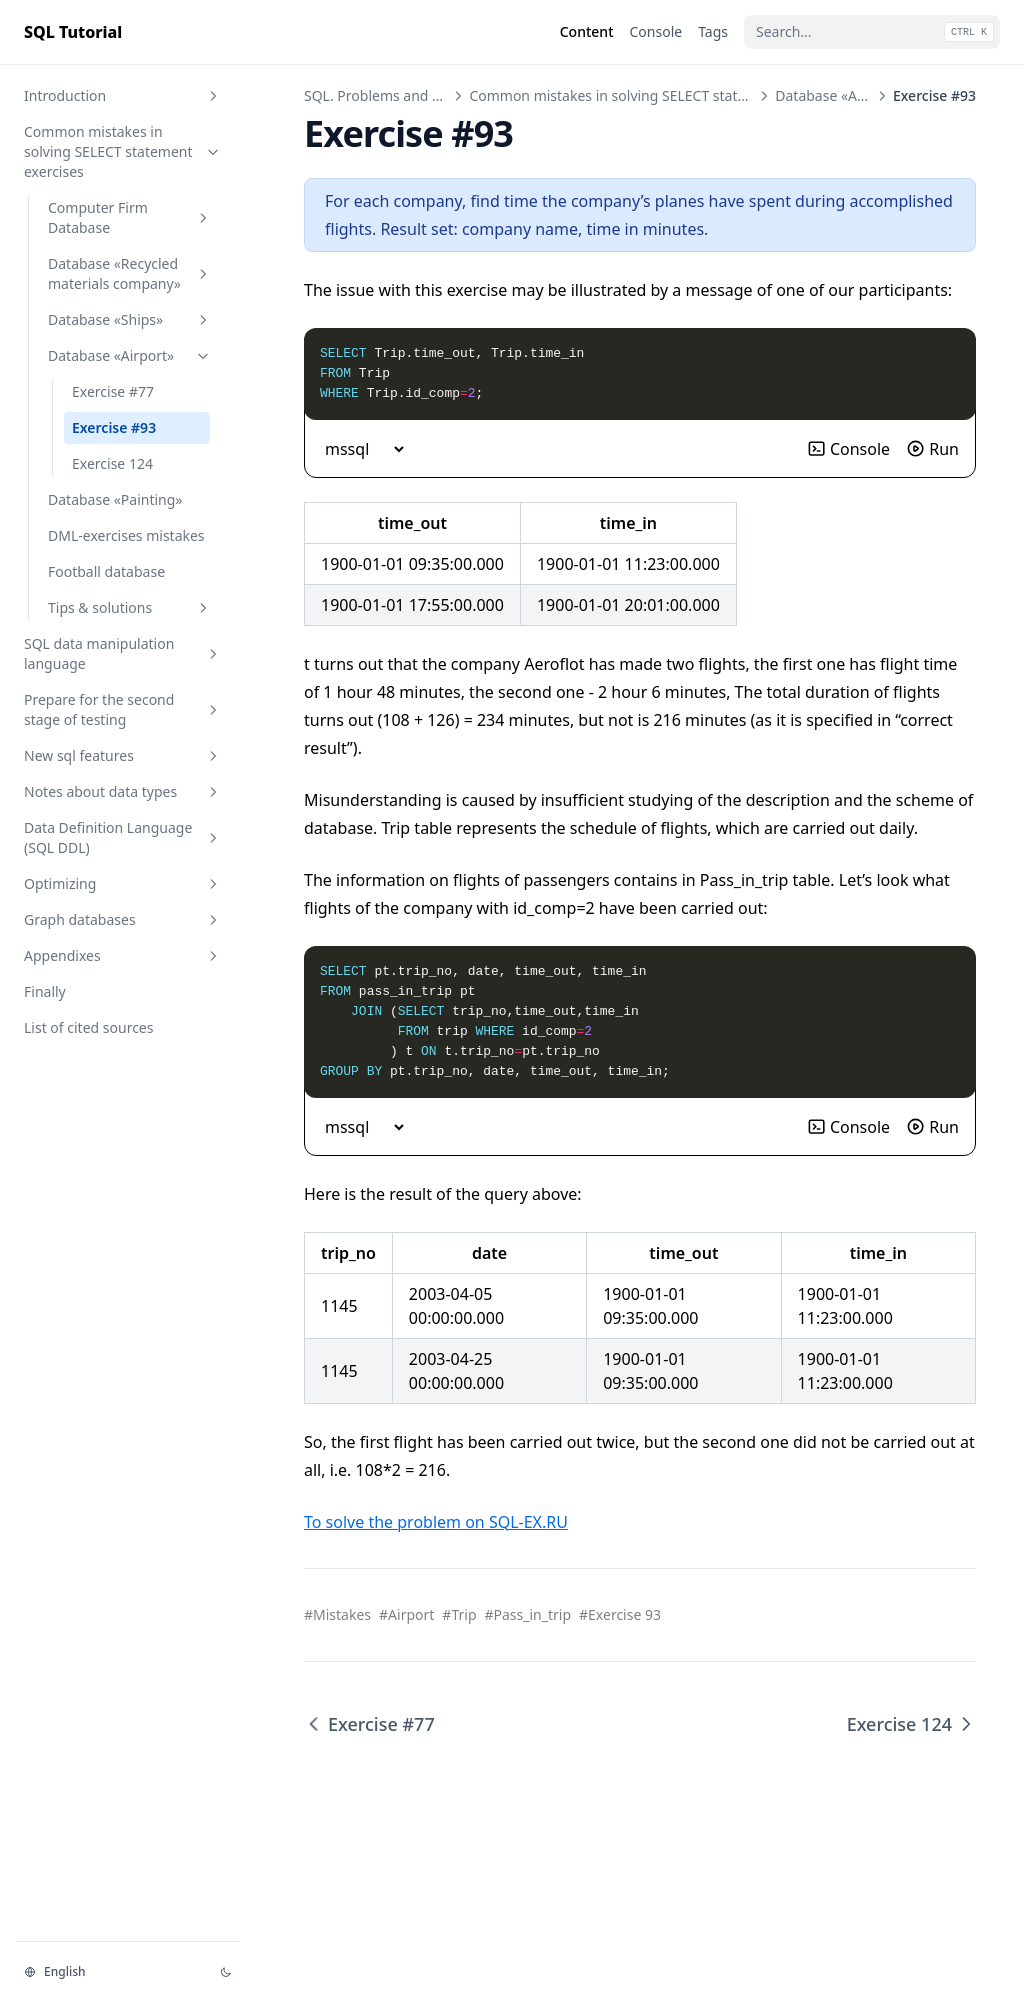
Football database (106, 571)
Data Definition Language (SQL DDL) (123, 837)
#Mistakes (337, 1614)
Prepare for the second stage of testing (123, 709)
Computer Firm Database (130, 217)
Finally (45, 991)
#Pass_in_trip (528, 1614)
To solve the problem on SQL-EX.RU (436, 1522)
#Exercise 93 (620, 1614)
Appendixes (123, 955)
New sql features (123, 755)
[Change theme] (226, 1972)
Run (932, 449)
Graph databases (123, 919)
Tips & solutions (130, 607)
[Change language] (110, 1972)
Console (848, 449)
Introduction (123, 95)
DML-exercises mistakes (126, 535)
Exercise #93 (114, 427)
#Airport (406, 1614)
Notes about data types (123, 791)
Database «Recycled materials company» (130, 273)
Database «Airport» (130, 355)
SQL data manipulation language (123, 653)
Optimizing (123, 883)
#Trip (459, 1614)
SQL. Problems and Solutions (398, 95)
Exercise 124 (112, 463)
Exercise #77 (113, 391)
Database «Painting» (115, 499)
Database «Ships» (130, 319)
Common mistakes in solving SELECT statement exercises (123, 151)
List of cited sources (88, 1027)
